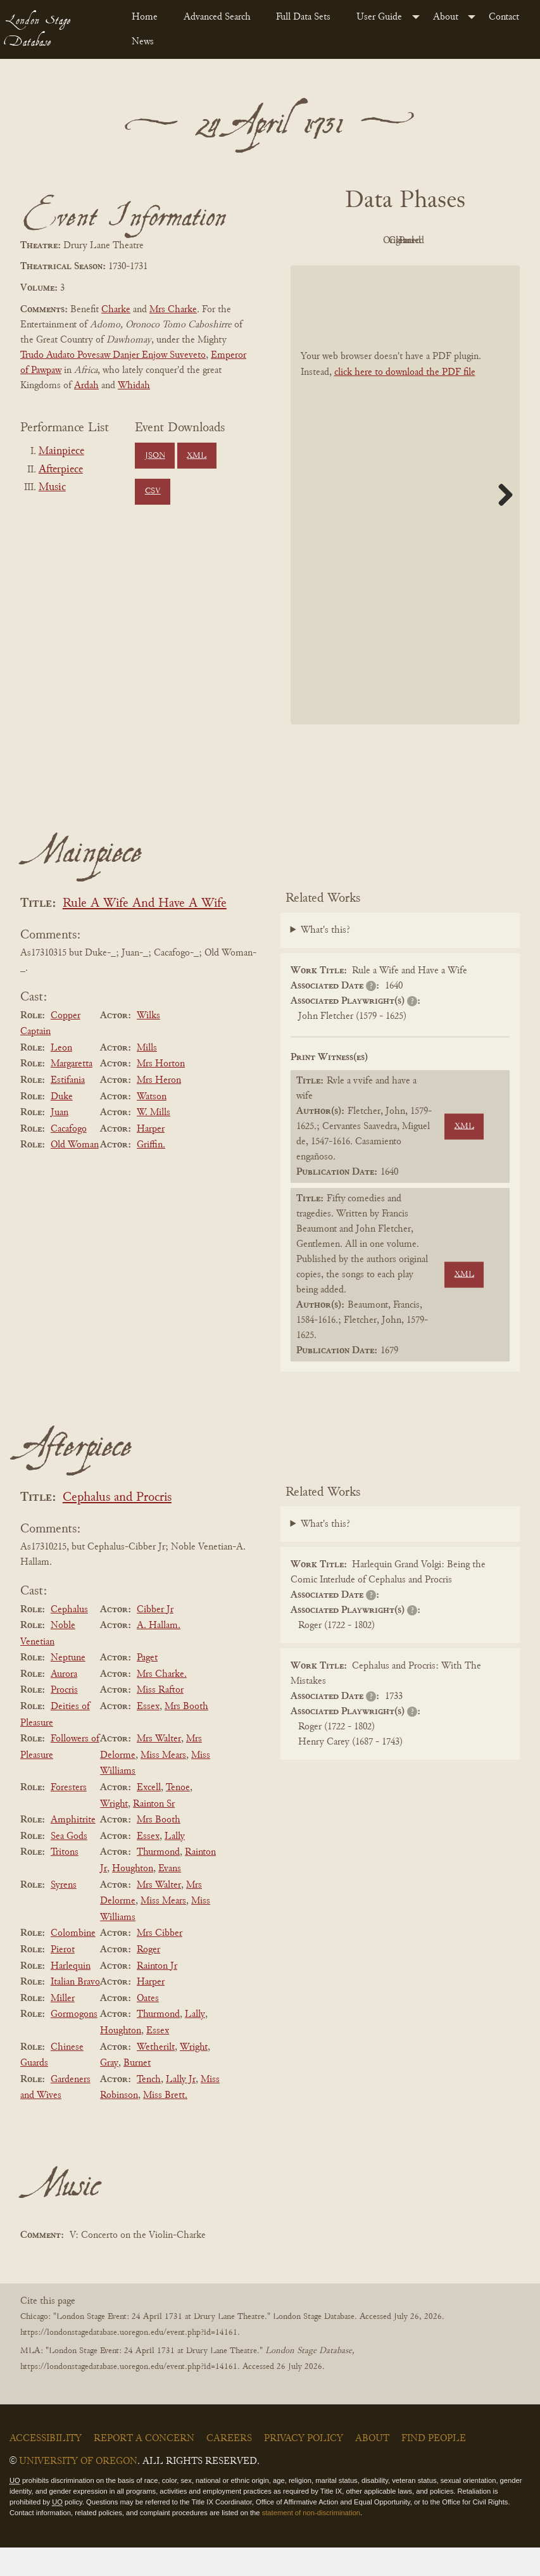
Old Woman (75, 1174)
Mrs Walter (159, 1767)
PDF (332, 241)
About (445, 17)
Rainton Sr (154, 1833)
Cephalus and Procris (117, 1526)
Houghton (132, 1897)
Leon (61, 1076)
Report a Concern (144, 2467)
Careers (229, 2467)
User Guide (379, 17)
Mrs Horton (161, 1093)
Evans (169, 1897)
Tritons (64, 1881)
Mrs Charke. (162, 1703)
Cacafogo (69, 1157)
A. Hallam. (158, 1654)
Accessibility (45, 2467)
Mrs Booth (186, 1735)
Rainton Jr (157, 1995)
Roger (148, 1978)
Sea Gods (69, 1865)
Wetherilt (156, 2076)
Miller (63, 2027)
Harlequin (71, 1995)
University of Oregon (78, 2490)
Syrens (64, 1914)
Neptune (68, 1686)
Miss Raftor (160, 1719)
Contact (504, 17)
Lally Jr (181, 2108)
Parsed (402, 270)
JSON (155, 455)
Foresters (69, 1816)
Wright (114, 1833)
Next (500, 523)
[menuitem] (147, 17)
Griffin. (151, 1174)
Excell (149, 1816)
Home (145, 17)
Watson (151, 1125)
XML (196, 455)
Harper (151, 1157)
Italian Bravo (75, 2010)
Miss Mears (163, 1784)
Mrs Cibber (159, 1962)
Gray (109, 2092)
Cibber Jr (155, 1638)
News (143, 42)
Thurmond (158, 1881)
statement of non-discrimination (311, 2541)
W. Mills (153, 1141)
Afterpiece (61, 470)
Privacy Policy (303, 2467)
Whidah (134, 386)
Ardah (86, 386)
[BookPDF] (405, 523)
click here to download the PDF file (404, 401)
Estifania (68, 1109)
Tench (149, 2108)
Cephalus (69, 1638)
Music (52, 487)
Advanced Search (217, 17)
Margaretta (71, 1093)
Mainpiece (61, 451)
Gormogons (74, 2043)
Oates (148, 2027)
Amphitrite (73, 1848)
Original (401, 241)
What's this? (325, 959)
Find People (433, 2467)
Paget (147, 1686)
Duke (62, 1125)
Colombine (73, 1962)
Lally (175, 1865)
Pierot (63, 1978)
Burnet (137, 2092)
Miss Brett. (165, 2124)
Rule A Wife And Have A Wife (145, 932)
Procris (64, 1719)
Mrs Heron (159, 1109)
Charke (115, 310)
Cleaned (471, 241)
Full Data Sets (303, 17)
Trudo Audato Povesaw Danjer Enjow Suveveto (113, 355)
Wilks (148, 1044)
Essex (148, 1735)
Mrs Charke (173, 310)
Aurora (64, 1703)
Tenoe (178, 1816)
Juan (59, 1141)
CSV (153, 491)
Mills (147, 1076)
